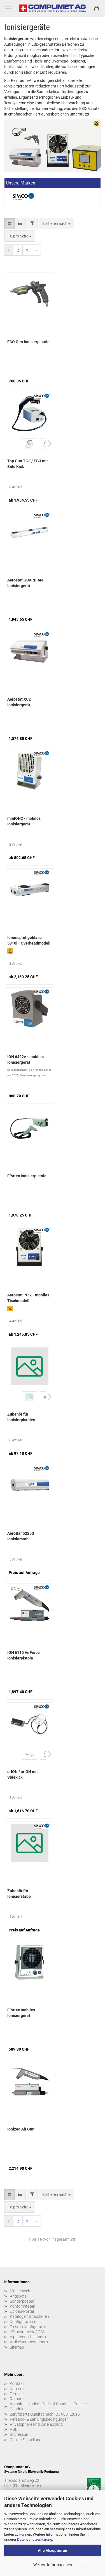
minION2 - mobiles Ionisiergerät (24, 821)
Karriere (17, 2388)
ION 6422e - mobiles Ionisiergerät (25, 1059)
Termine (17, 2394)
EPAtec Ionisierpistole (26, 1176)
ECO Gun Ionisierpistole (28, 342)
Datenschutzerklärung (34, 2539)
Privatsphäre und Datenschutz (36, 2424)
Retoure (17, 2399)
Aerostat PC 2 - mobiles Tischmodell (28, 1298)
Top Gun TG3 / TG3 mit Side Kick (27, 464)
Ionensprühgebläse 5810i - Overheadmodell (28, 940)
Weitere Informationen (52, 2565)
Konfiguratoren (23, 2321)
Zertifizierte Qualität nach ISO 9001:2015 (45, 2414)
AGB (14, 2429)
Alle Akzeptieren (52, 2550)
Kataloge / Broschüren (29, 2316)
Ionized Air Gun (20, 2129)
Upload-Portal (22, 2311)
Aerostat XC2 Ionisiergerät (19, 702)
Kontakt (17, 2383)
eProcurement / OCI (27, 2332)
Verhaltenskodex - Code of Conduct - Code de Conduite (49, 2406)
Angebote (18, 2296)
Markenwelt (20, 2291)
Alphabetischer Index (28, 2337)
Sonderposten (22, 2301)
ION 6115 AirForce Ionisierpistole (23, 1655)
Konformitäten (22, 2306)
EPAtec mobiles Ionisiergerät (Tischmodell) (21, 2013)
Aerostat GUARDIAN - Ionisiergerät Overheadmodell (26, 583)
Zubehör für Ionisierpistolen (21, 1417)
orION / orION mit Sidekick (22, 1774)
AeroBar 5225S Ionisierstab (20, 1536)
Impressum (19, 2434)
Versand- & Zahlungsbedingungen (39, 2419)
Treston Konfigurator (28, 2327)
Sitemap (17, 2347)
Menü (8, 8)
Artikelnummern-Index (29, 2342)
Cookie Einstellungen (28, 2439)
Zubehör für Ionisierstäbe (19, 1894)
